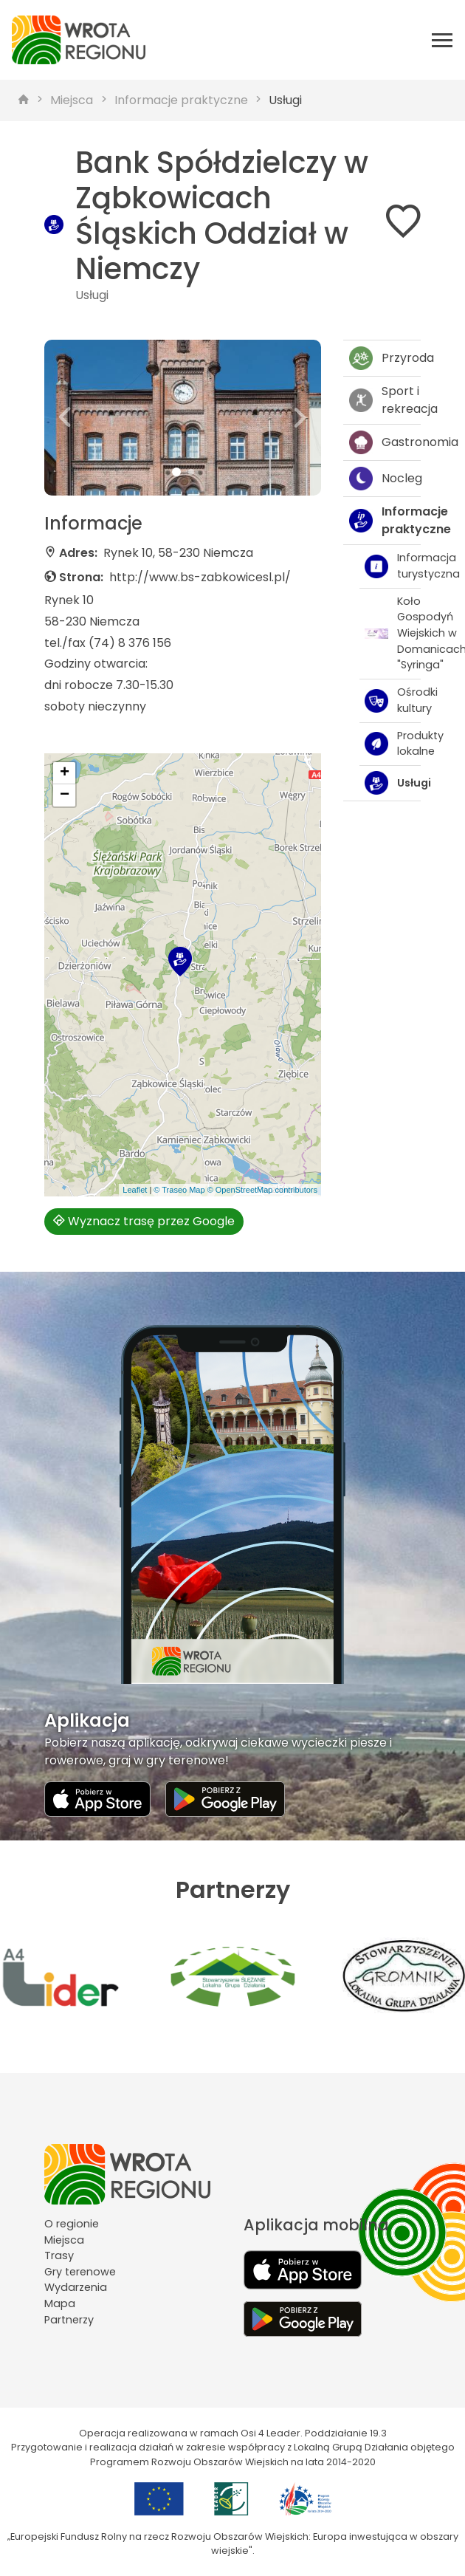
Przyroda (385, 358)
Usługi (285, 100)
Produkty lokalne (393, 743)
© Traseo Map (179, 1189)
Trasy (59, 2255)
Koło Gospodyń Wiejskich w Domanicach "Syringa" (393, 633)
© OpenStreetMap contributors (262, 1189)
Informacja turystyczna (393, 565)
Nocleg (385, 478)
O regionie (71, 2223)
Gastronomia (385, 442)
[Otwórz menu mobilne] (442, 39)
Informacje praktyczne (181, 100)
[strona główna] (24, 100)
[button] (65, 418)
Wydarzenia (75, 2287)
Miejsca (71, 100)
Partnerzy (69, 2319)
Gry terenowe (80, 2271)
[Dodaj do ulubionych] (403, 224)
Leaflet (135, 1189)
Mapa (59, 2303)
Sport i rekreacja (385, 400)
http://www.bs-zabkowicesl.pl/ (200, 577)
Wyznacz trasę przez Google (144, 1221)
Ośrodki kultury (393, 700)
